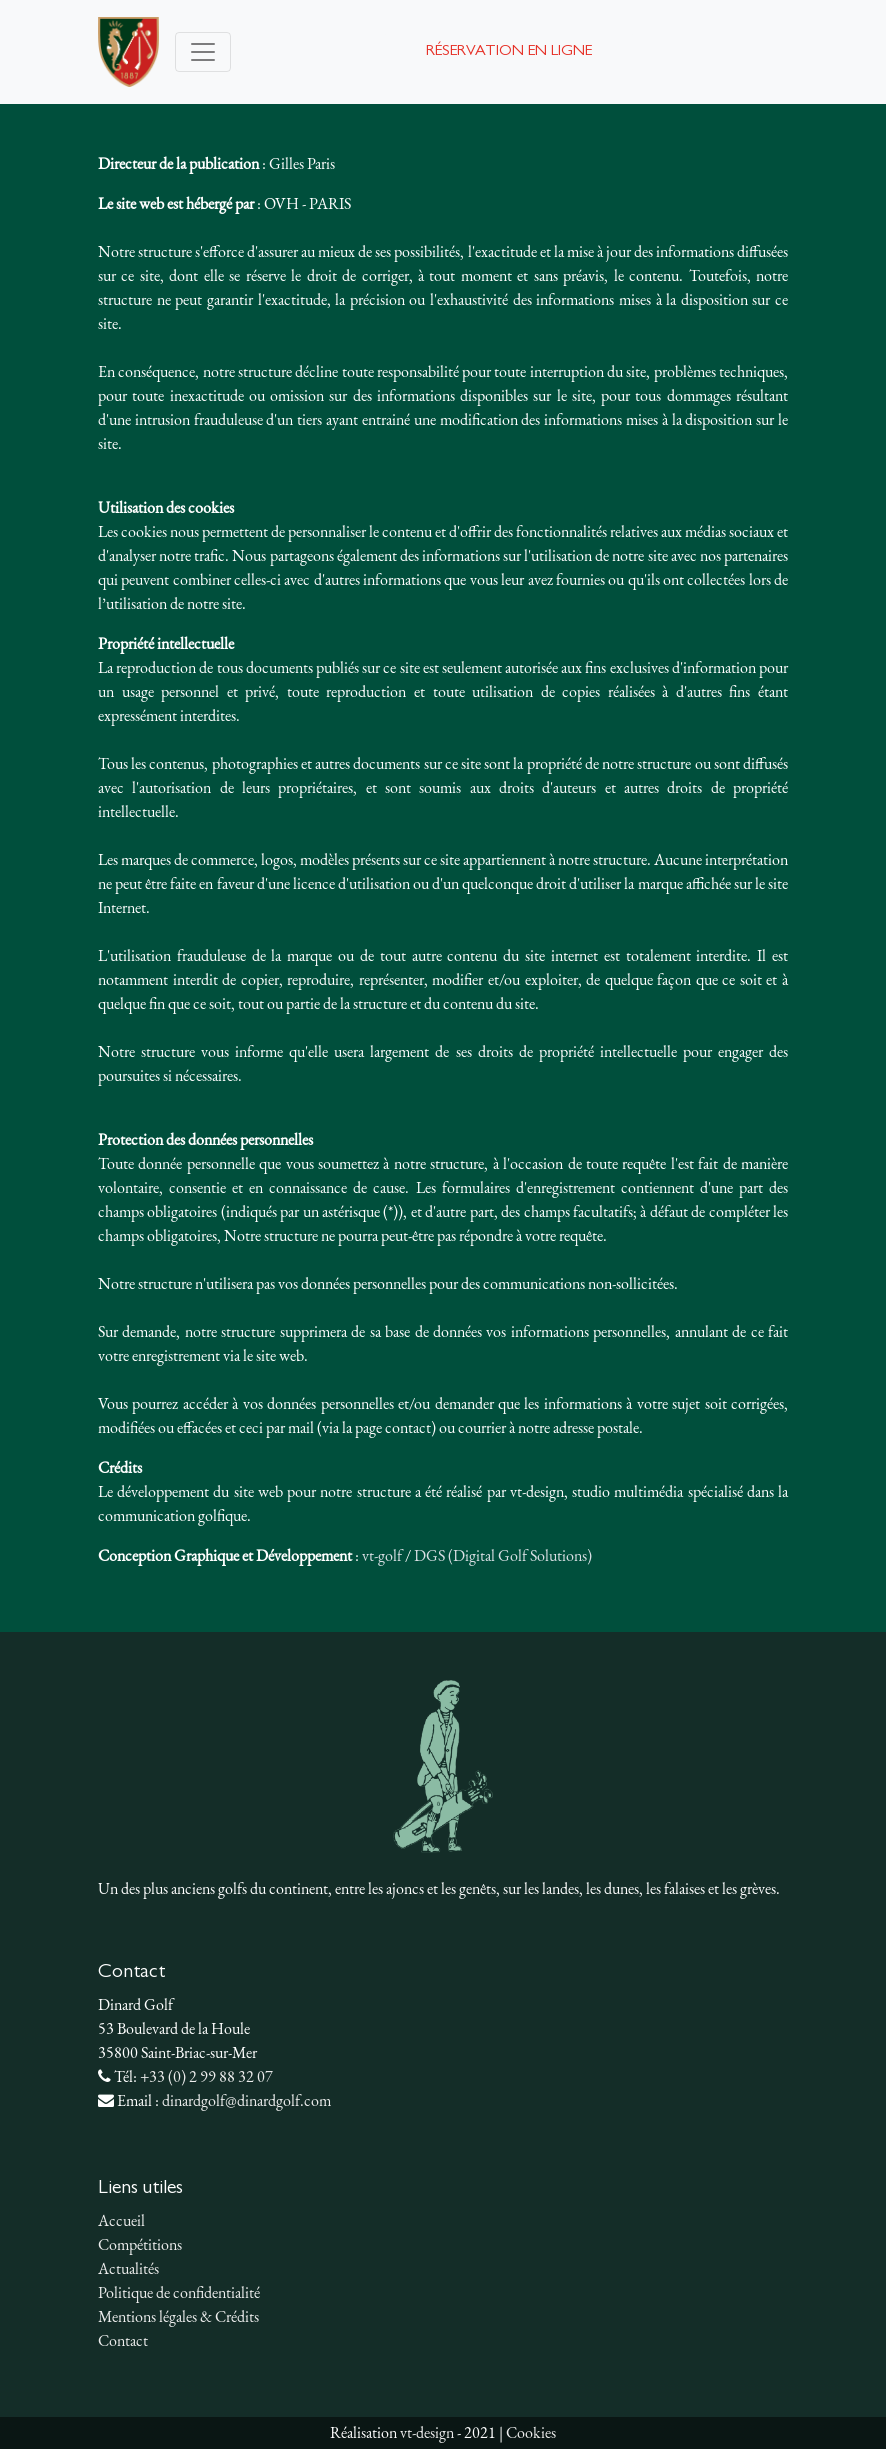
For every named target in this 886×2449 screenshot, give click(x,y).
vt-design (427, 2432)
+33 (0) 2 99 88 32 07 (206, 2076)
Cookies (531, 2432)
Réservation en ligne (509, 52)
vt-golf (382, 1555)
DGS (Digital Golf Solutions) (503, 1555)
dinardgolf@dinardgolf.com (246, 2100)
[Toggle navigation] (203, 52)
